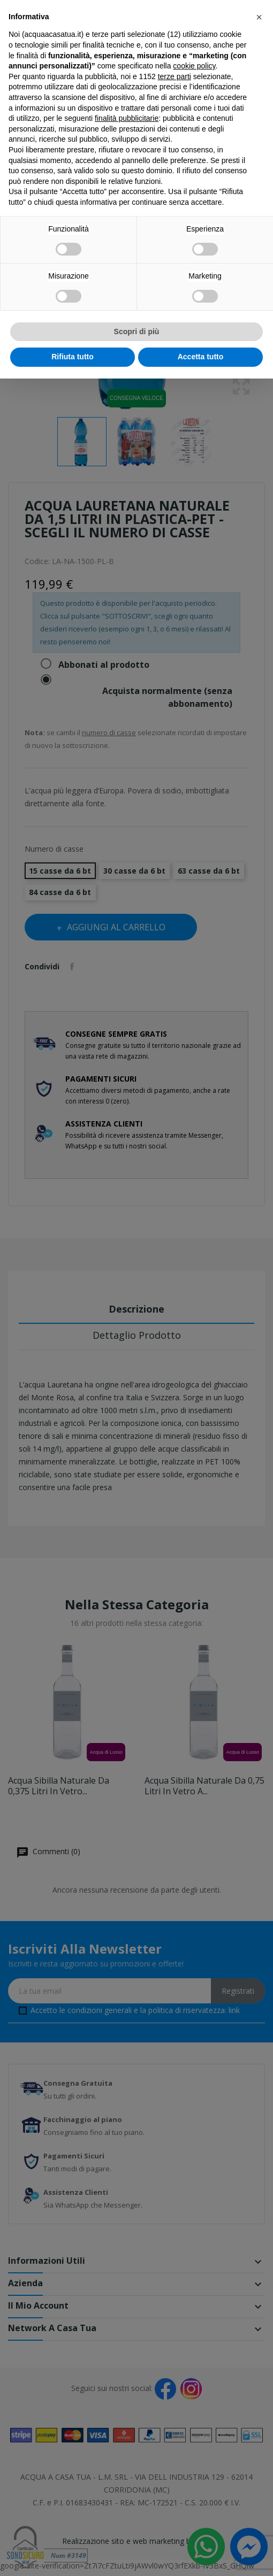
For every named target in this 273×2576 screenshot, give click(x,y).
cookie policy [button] (194, 65)
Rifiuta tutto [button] (72, 356)
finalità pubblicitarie (126, 118)
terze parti (174, 76)
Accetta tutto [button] (201, 356)
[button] (259, 17)
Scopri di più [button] (137, 331)
